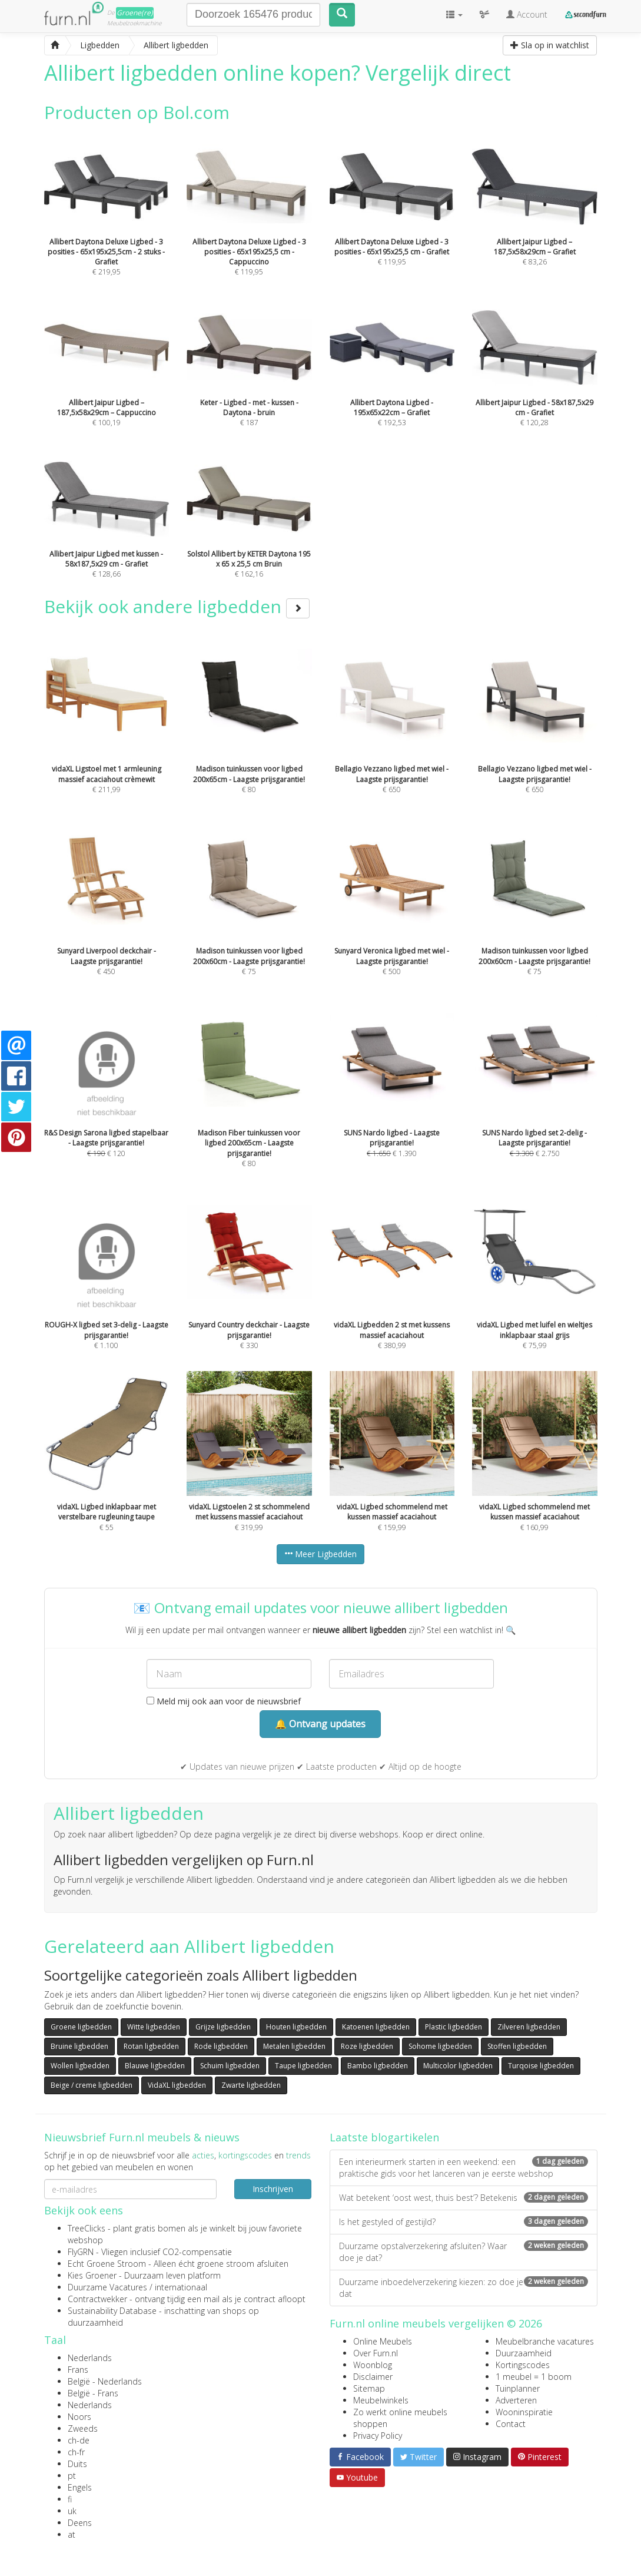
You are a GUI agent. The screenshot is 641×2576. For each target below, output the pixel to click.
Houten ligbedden (296, 2027)
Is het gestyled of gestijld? (463, 2221)
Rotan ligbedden (151, 2046)
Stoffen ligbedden (517, 2046)
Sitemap (369, 2388)
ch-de (78, 2440)
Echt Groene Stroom (107, 2263)
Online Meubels (382, 2341)
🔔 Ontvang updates (320, 1723)
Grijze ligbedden (223, 2027)
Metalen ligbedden (294, 2046)
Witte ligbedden (153, 2027)
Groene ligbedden (81, 2027)
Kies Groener (92, 2275)
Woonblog (372, 2364)
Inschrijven (273, 2188)
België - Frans (93, 2393)
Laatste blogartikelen (384, 2137)
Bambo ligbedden (377, 2066)
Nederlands (90, 2357)
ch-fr (76, 2452)
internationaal (181, 2287)
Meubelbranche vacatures (545, 2341)
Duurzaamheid (524, 2353)
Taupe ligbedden (303, 2066)
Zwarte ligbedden (251, 2085)
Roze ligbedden (367, 2046)
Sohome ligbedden (440, 2046)
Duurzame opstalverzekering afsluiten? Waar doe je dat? (463, 2251)
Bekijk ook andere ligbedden (177, 606)
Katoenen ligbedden (376, 2027)
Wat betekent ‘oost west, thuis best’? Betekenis (463, 2197)
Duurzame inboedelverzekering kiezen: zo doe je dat (463, 2287)
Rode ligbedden (221, 2046)
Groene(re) (135, 13)
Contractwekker (97, 2299)
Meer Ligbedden (320, 1553)
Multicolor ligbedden (458, 2066)
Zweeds (83, 2428)
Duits (77, 2463)
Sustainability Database (112, 2310)
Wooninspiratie (524, 2412)
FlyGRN (81, 2251)
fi (70, 2499)
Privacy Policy (377, 2435)
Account (526, 14)
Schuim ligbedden (230, 2066)
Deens (80, 2522)
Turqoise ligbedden (541, 2066)
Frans (78, 2369)
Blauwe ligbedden (155, 2066)
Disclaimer (373, 2376)
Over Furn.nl (375, 2353)
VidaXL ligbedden (177, 2085)
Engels (80, 2487)
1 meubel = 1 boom (534, 2376)
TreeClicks (86, 2228)
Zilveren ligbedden (528, 2027)
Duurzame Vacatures (107, 2287)
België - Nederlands (105, 2381)
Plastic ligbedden (453, 2027)
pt (72, 2475)
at (71, 2534)
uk (72, 2511)
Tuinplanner (518, 2388)
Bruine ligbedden (79, 2046)
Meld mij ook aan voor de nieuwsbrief (224, 1701)
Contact (511, 2423)
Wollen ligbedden (80, 2066)
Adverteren (516, 2400)
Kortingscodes (523, 2364)
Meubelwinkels (380, 2400)
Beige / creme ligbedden (91, 2085)
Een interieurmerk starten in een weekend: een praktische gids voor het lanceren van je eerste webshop (463, 2167)
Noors (79, 2416)
